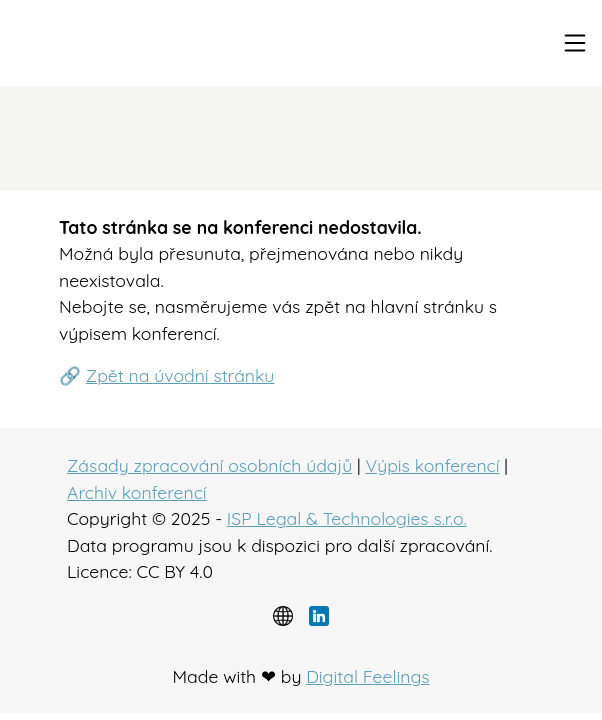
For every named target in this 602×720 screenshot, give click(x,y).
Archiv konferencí (137, 492)
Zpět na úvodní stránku (180, 375)
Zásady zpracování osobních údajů (209, 465)
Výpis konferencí (432, 465)
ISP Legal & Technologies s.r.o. (347, 518)
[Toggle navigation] (575, 43)
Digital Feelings (367, 676)
